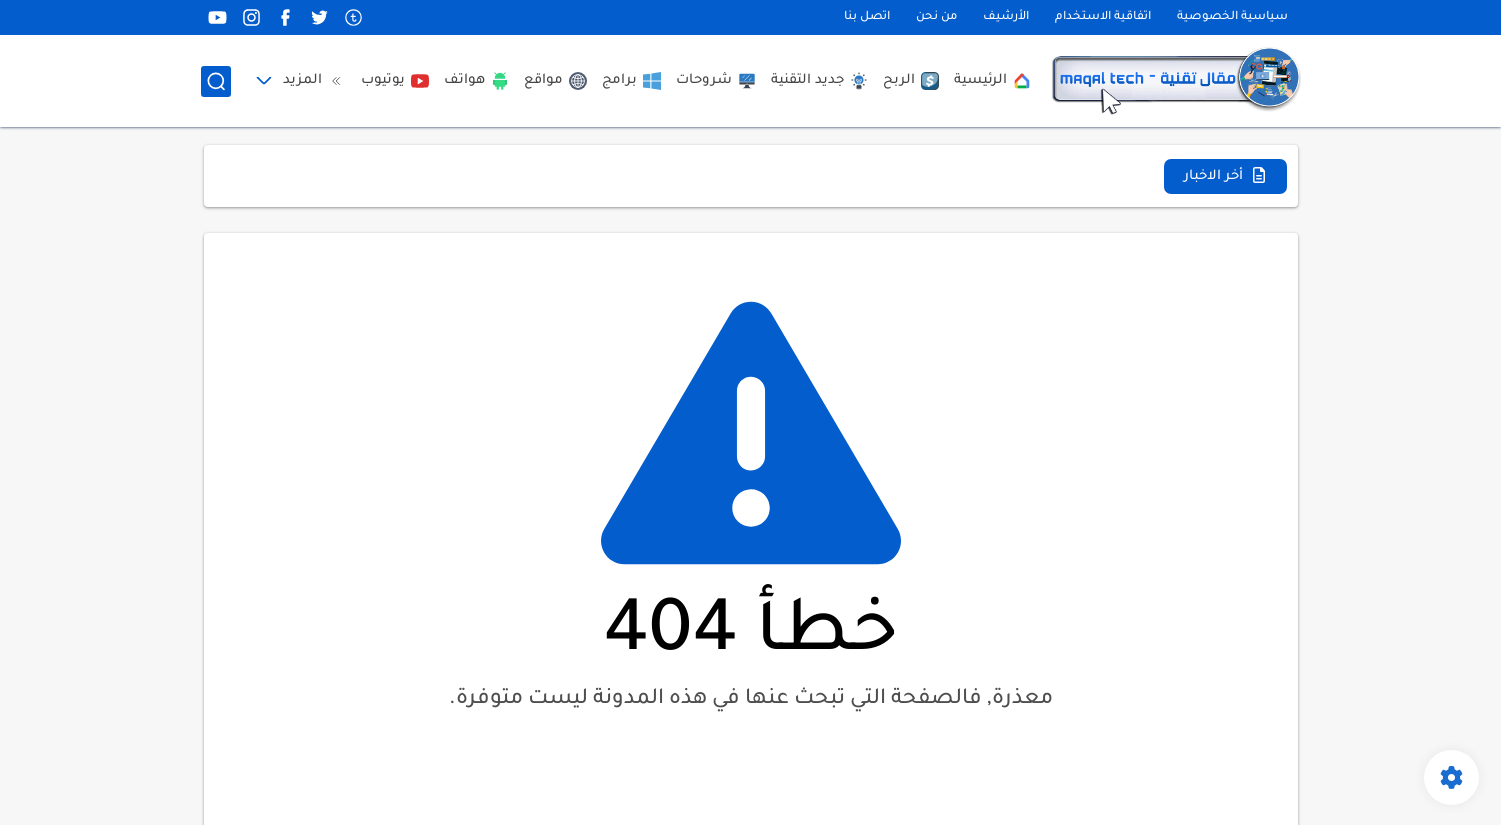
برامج (631, 81)
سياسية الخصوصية (1232, 17)
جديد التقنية (819, 81)
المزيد (314, 81)
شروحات (716, 81)
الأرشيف (1006, 17)
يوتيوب (395, 81)
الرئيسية (992, 81)
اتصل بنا (867, 17)
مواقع (555, 81)
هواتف (476, 81)
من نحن (936, 17)
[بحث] (216, 81)
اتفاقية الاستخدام (1103, 17)
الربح (911, 81)
